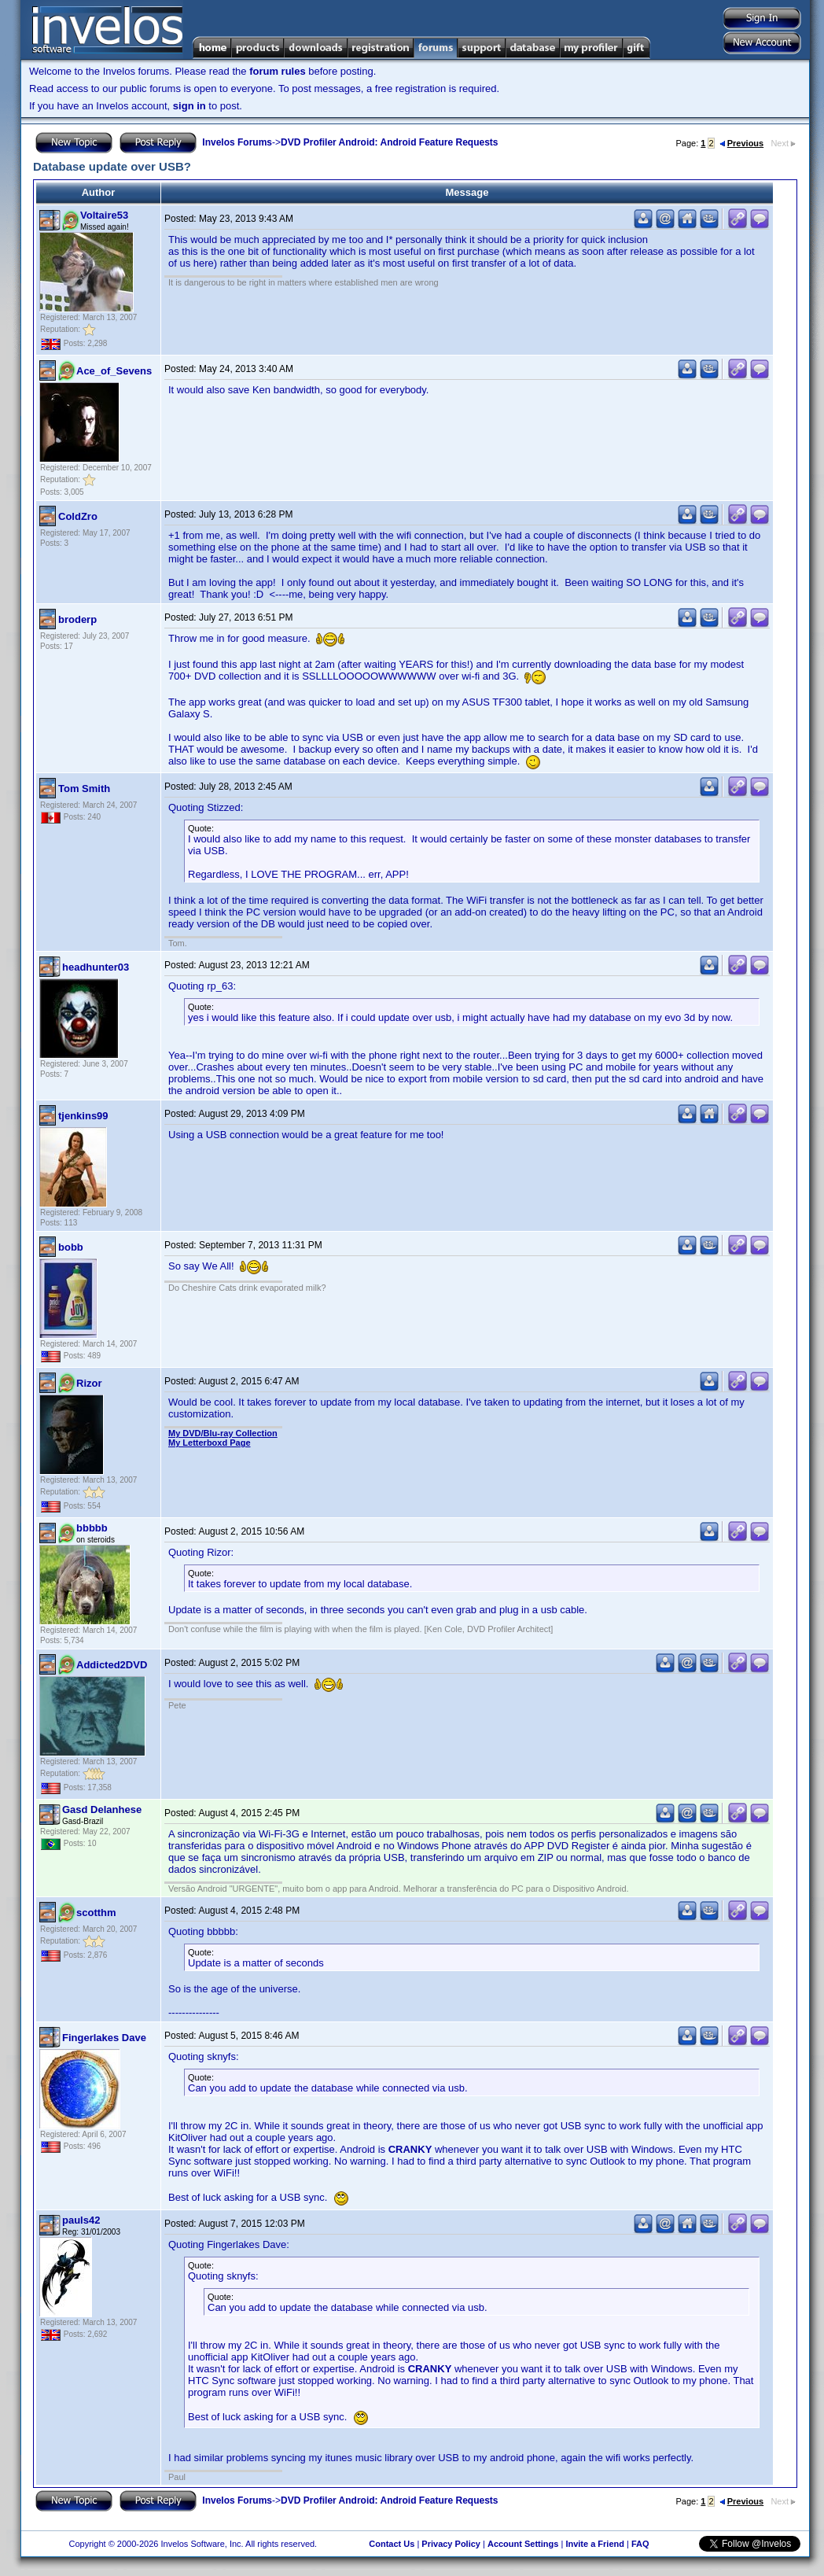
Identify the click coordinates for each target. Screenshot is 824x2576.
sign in (189, 106)
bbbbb (92, 1528)
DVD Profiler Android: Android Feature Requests (389, 142)
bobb (70, 1247)
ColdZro (77, 516)
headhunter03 (95, 967)
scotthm (96, 1912)
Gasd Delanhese (102, 1809)
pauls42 (81, 2220)
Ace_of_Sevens (114, 371)
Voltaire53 (104, 215)
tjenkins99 (83, 1116)
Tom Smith (84, 788)
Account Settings (522, 2543)
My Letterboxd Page (209, 1442)
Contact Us (391, 2543)
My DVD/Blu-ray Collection (223, 1433)
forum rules (277, 71)
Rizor (89, 1383)
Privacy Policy (450, 2543)
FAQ (640, 2543)
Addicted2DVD (111, 1665)
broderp (77, 619)
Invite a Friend (594, 2543)
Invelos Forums (237, 142)
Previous (741, 143)
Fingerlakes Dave (104, 2037)
